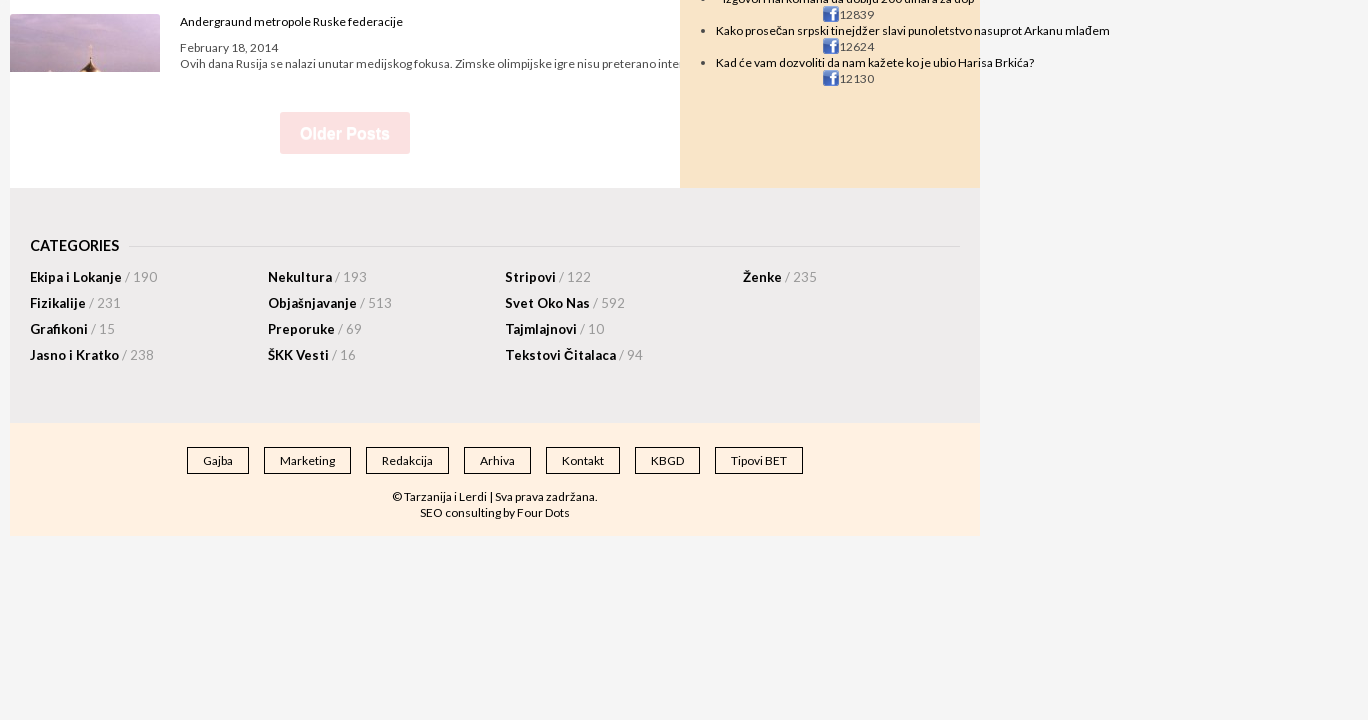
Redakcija (407, 460)
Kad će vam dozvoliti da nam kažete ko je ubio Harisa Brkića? (875, 62)
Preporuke (315, 329)
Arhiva (497, 460)
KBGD (667, 460)
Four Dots (543, 512)
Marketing (307, 460)
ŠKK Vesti (312, 355)
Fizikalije (75, 303)
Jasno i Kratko (92, 355)
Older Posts (345, 133)
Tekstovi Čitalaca (574, 355)
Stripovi (548, 277)
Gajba (218, 460)
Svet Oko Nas (565, 303)
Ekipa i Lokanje (93, 277)
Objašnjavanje (330, 303)
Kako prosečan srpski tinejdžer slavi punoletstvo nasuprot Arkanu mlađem (913, 30)
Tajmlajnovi (554, 329)
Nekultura (317, 277)
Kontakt (583, 460)
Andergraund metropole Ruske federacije (291, 21)
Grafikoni (72, 329)
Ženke (780, 277)
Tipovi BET (759, 460)
